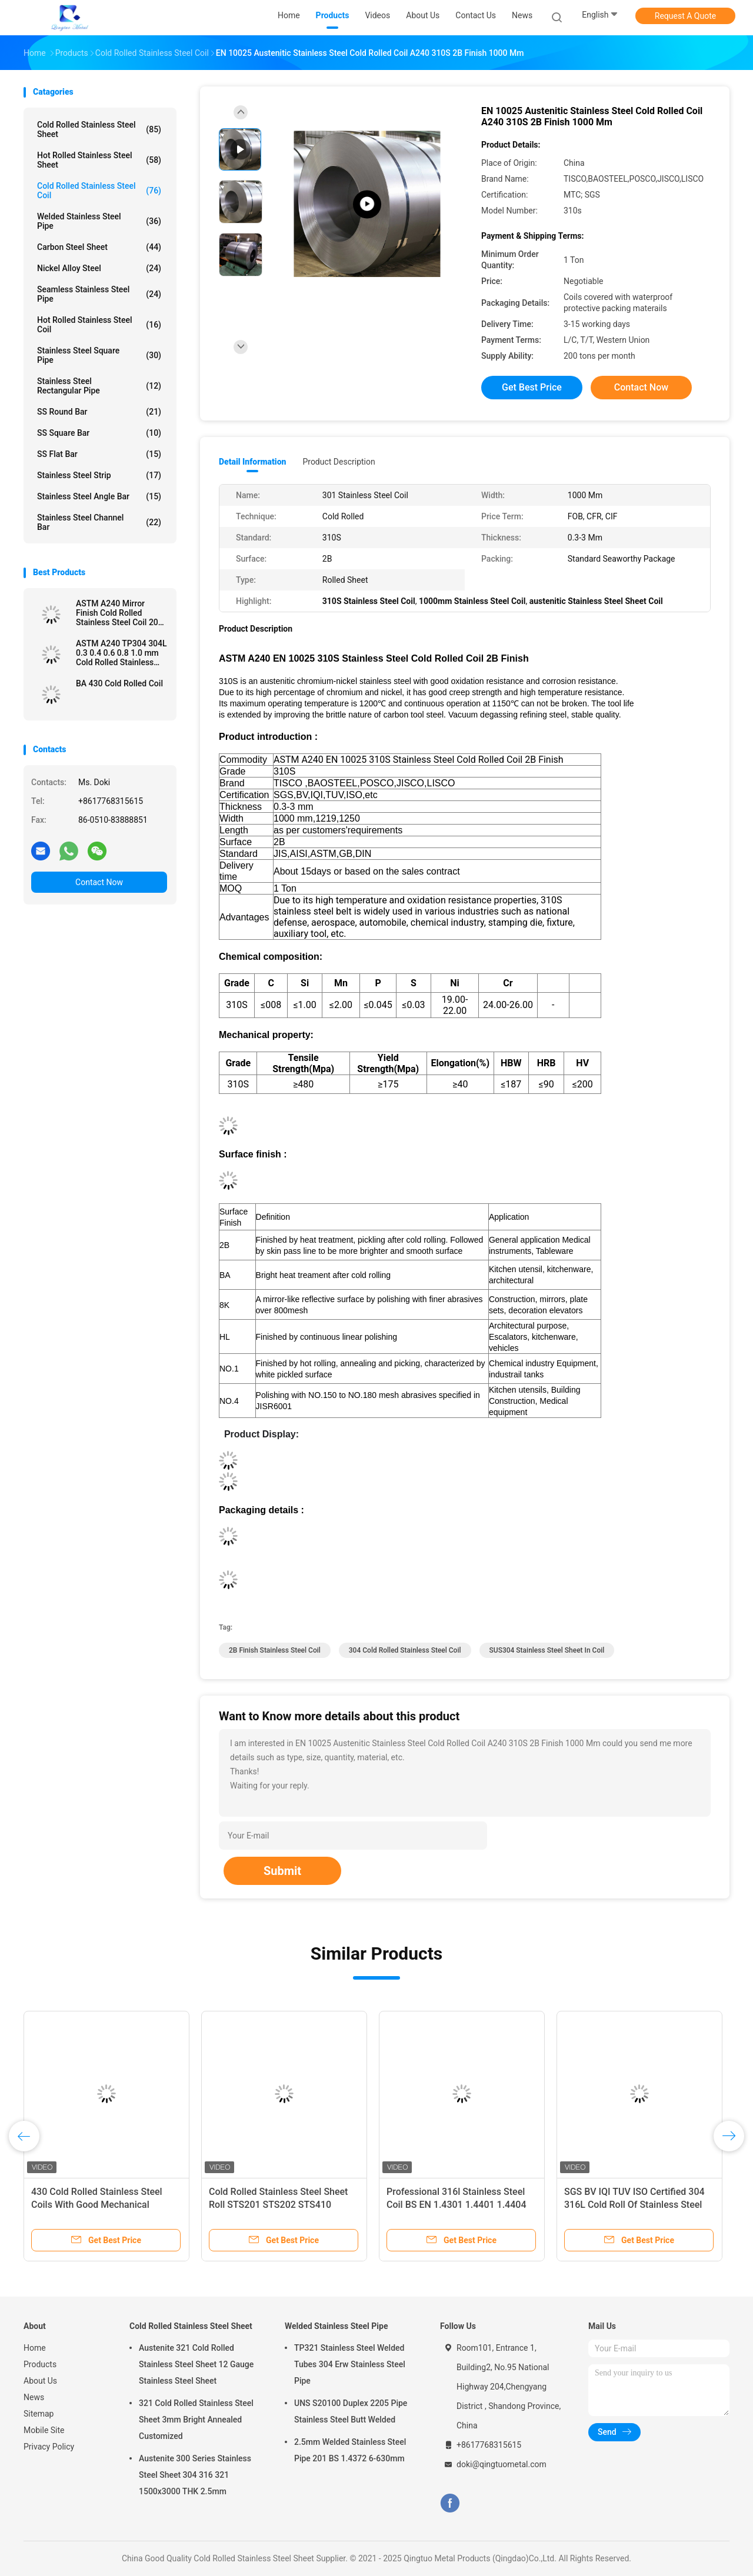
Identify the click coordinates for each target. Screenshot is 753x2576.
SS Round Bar (99, 412)
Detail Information (252, 461)
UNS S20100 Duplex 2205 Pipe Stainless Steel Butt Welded (350, 2411)
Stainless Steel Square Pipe (99, 355)
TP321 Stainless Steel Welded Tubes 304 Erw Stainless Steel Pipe (349, 2364)
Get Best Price (532, 387)
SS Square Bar (99, 433)
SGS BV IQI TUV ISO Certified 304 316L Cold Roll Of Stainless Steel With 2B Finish (634, 2204)
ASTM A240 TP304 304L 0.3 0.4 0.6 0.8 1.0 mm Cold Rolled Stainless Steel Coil (121, 653)
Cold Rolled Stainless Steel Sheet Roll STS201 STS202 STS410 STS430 (278, 2204)
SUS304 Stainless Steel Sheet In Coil (547, 1650)
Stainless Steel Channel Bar (99, 522)
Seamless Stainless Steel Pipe (99, 294)
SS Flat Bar (99, 454)
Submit (282, 1871)
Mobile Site (44, 2430)
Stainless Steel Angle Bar (99, 496)
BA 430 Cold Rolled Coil (119, 683)
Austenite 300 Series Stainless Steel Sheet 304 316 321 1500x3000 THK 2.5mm (195, 2475)
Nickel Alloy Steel (99, 268)
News (34, 2397)
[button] (410, 1434)
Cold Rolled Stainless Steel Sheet (99, 129)
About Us (40, 2380)
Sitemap (39, 2413)
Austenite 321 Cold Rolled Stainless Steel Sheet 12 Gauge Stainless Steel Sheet (196, 2364)
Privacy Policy (49, 2446)
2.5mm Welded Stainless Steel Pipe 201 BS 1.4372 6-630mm (350, 2450)
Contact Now (99, 882)
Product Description (338, 461)
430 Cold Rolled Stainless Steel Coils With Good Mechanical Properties (96, 2204)
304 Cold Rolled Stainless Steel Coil (405, 1650)
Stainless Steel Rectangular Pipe (99, 385)
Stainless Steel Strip (99, 475)
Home (35, 2348)
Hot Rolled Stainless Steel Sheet (99, 160)
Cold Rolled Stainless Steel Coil (99, 190)
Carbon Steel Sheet (99, 247)
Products (40, 2364)
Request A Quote (685, 16)
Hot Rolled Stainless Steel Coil (99, 324)
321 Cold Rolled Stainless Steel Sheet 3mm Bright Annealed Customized (196, 2419)
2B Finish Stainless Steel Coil (275, 1650)
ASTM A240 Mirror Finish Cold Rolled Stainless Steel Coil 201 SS (119, 613)
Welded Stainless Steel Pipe (99, 221)
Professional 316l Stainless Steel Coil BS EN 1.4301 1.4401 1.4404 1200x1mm (456, 2204)
